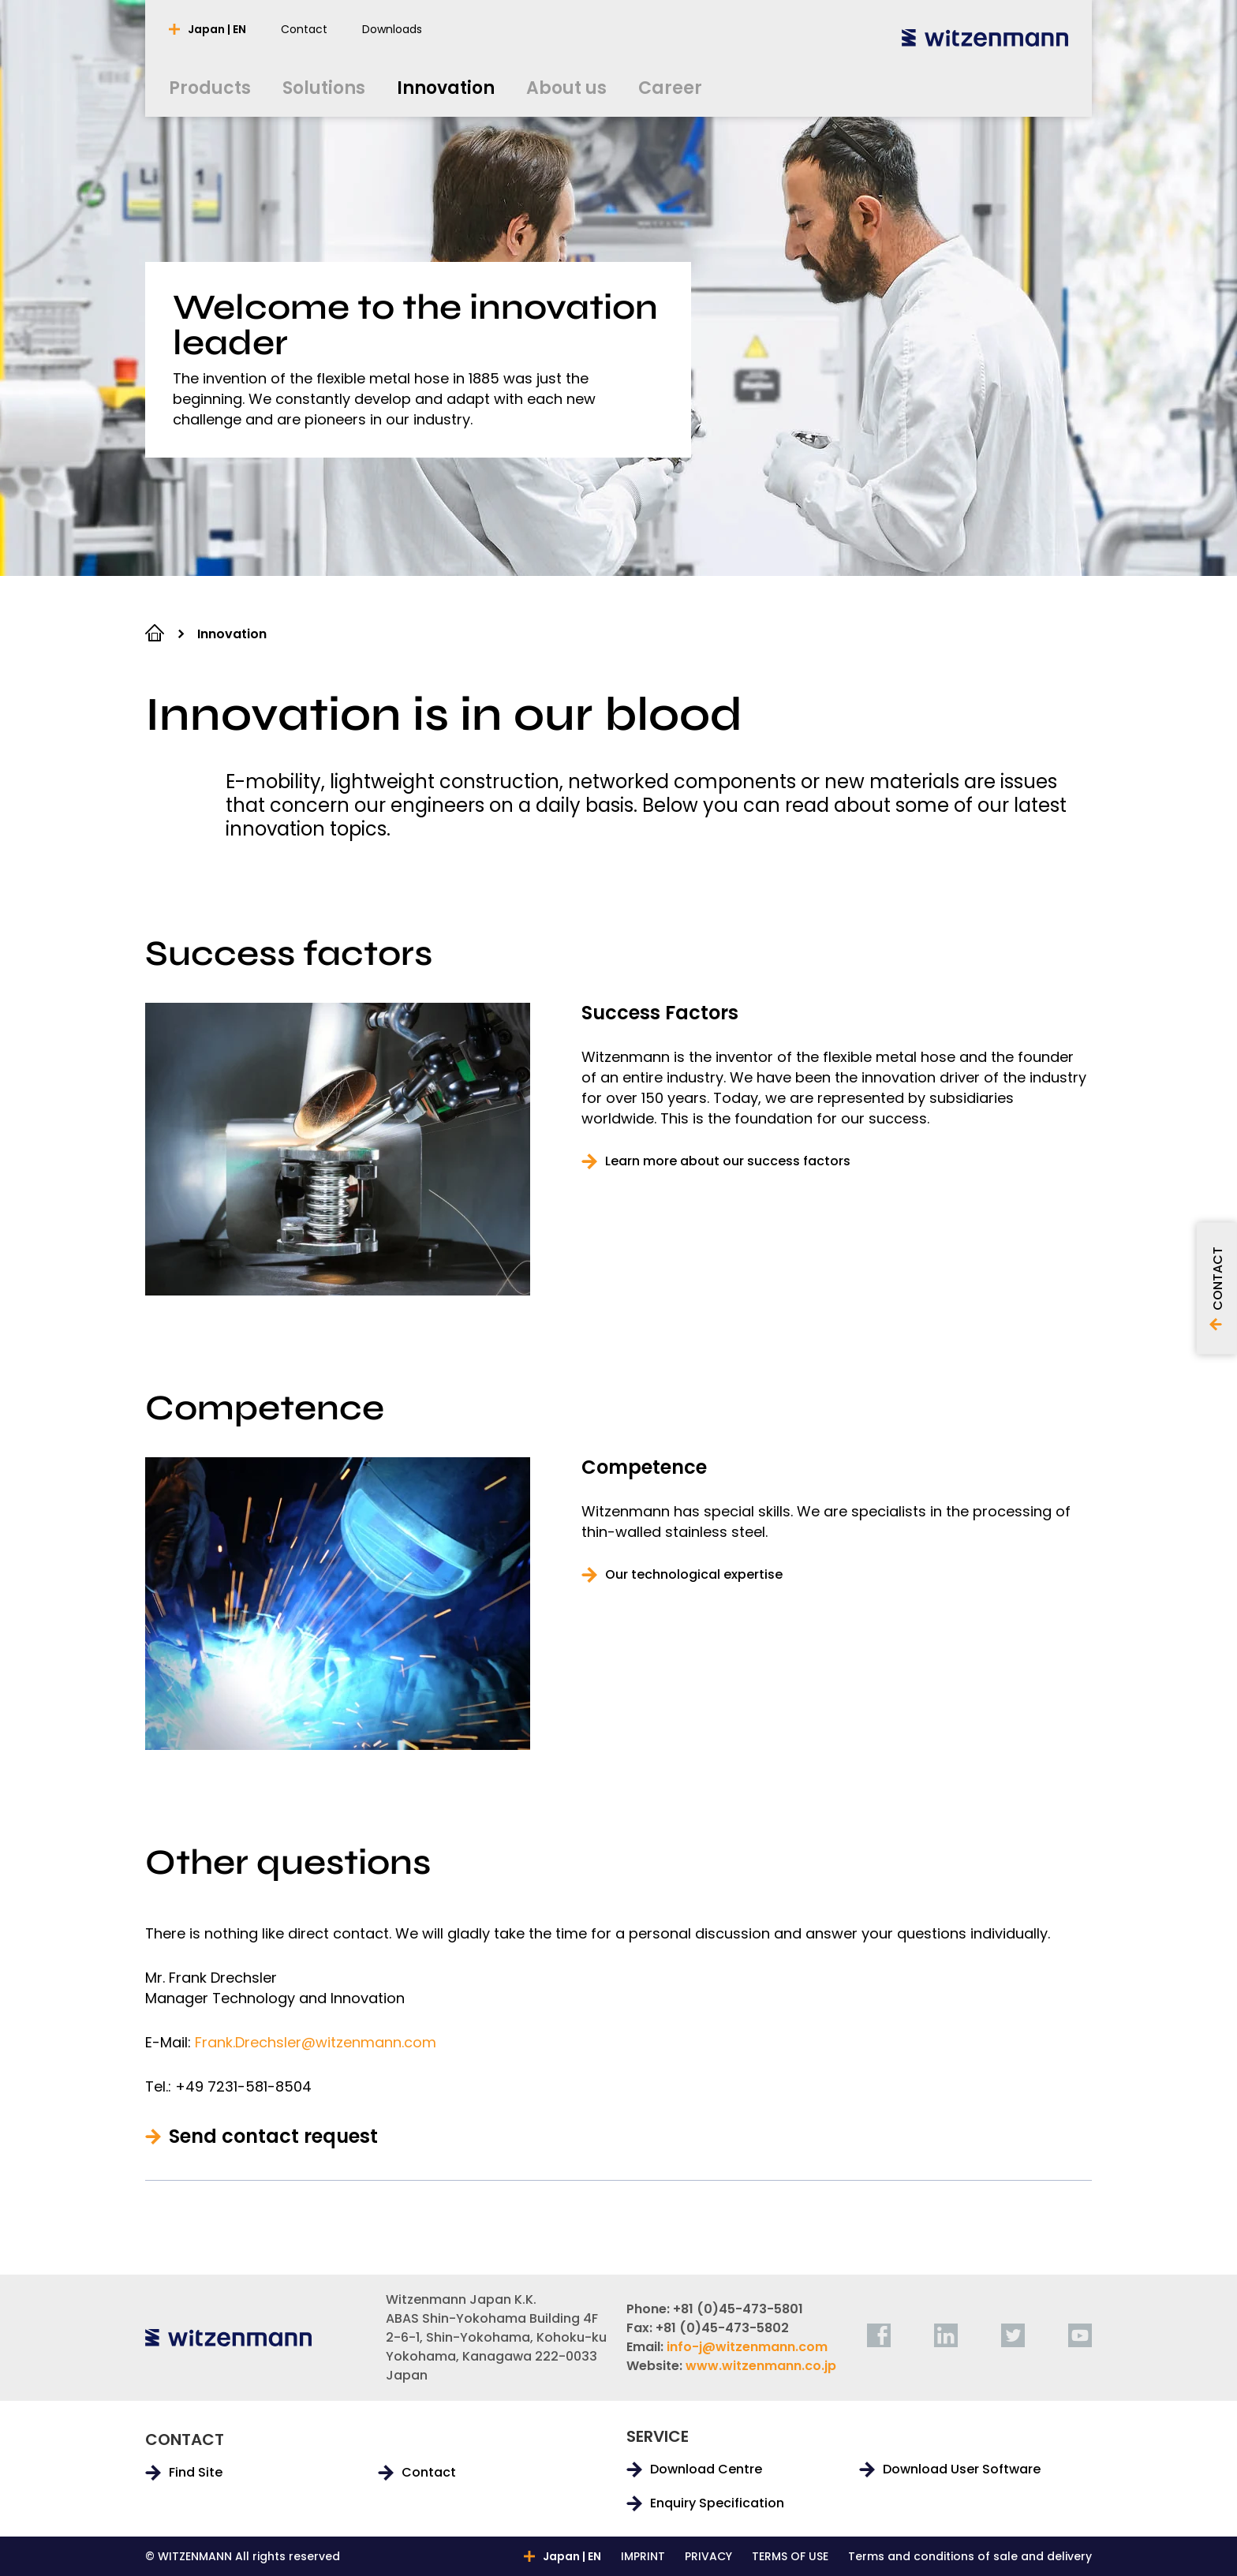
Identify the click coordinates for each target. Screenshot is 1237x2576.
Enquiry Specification (717, 2503)
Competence (644, 1467)
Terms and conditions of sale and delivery (970, 2556)
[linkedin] (946, 2335)
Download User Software (962, 2469)
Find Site (195, 2472)
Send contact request (273, 2136)
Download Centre (706, 2469)
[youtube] (1080, 2335)
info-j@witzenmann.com (747, 2347)
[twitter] (1013, 2335)
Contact (429, 2472)
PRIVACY (708, 2556)
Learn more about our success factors (727, 1161)
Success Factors (659, 1013)
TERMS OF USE (790, 2556)
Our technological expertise (694, 1574)
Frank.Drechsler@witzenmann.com (315, 2042)
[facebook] (879, 2335)
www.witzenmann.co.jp (761, 2366)
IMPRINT (643, 2556)
